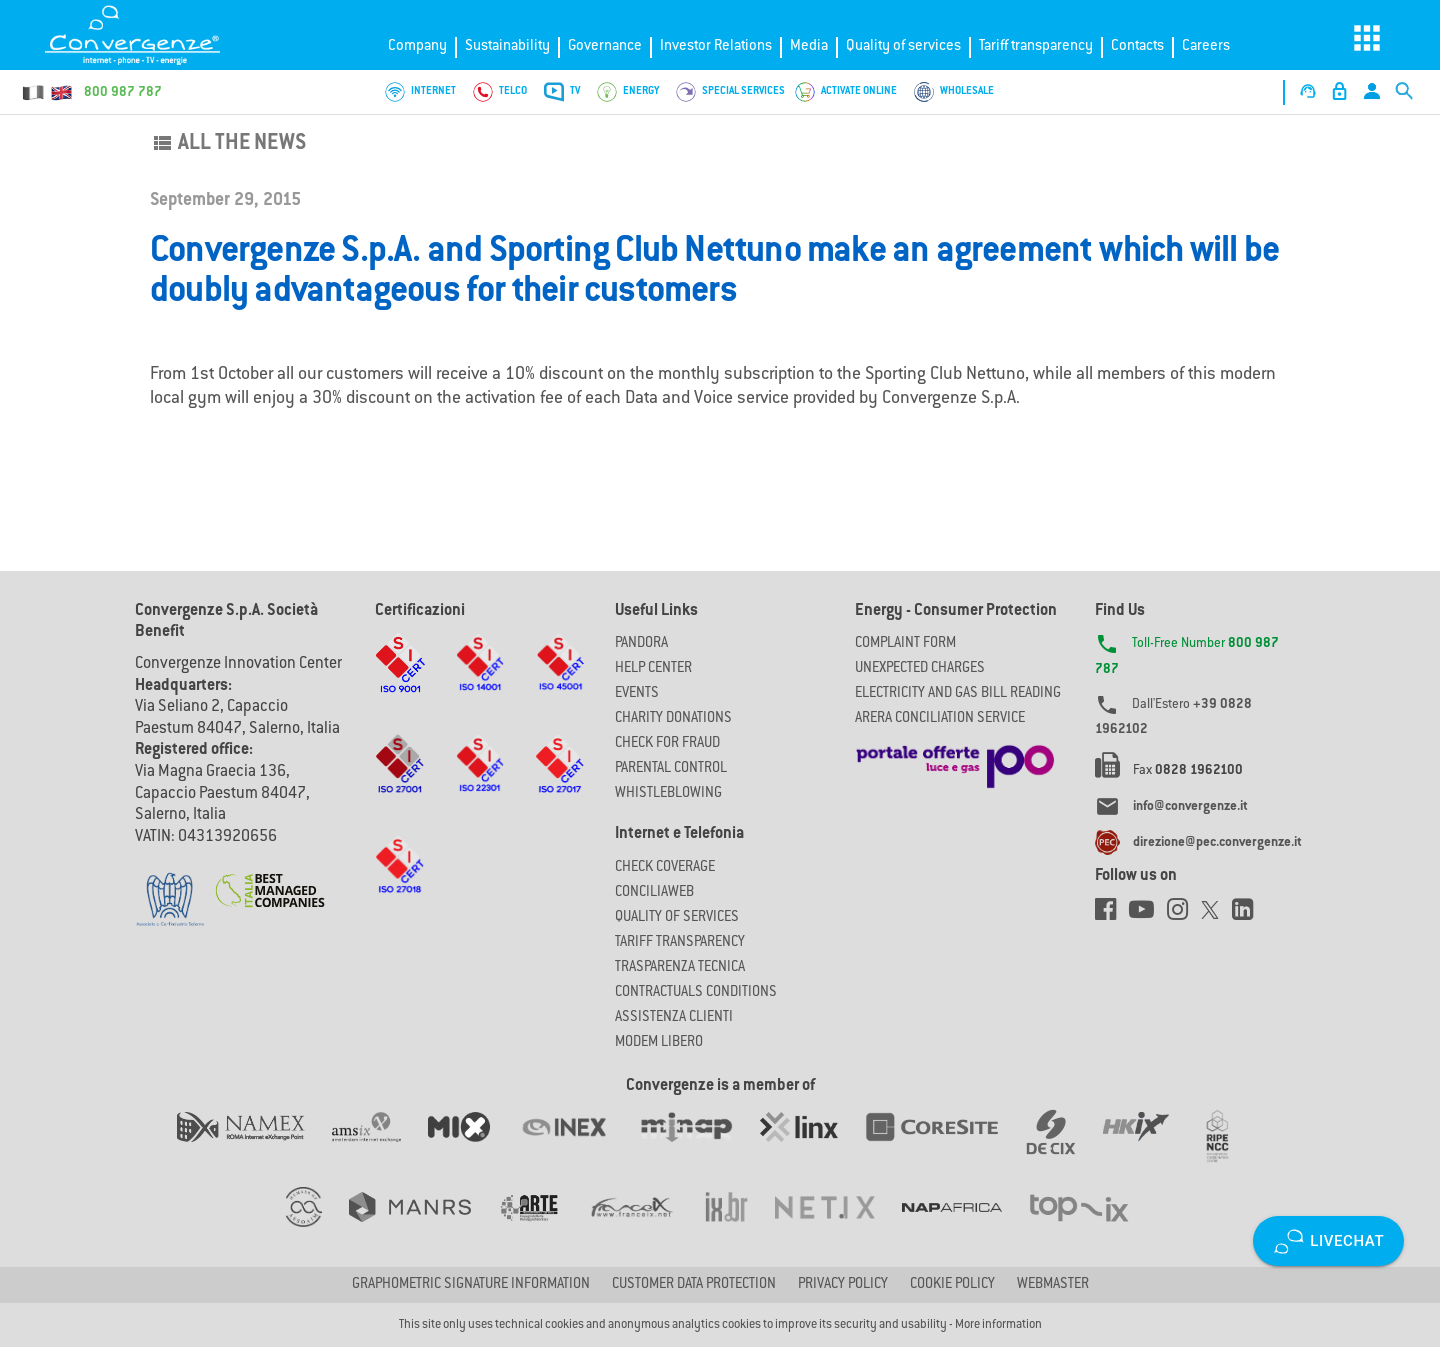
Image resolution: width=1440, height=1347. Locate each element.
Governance (605, 46)
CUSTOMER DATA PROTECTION (694, 1285)
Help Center (653, 669)
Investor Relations (716, 46)
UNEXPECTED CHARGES (920, 669)
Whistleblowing (668, 794)
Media (809, 46)
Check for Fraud (667, 744)
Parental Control (671, 769)
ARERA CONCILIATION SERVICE (940, 719)
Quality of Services (677, 918)
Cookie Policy (952, 1285)
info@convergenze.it (1190, 807)
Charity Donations (673, 719)
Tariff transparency (1036, 46)
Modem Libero (659, 1043)
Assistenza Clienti (674, 1018)
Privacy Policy (843, 1285)
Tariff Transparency (680, 943)
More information (998, 1325)
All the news (228, 144)
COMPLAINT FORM (905, 644)
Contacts (1137, 46)
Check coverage (665, 868)
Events (637, 694)
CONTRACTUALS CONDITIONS (696, 993)
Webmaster (1053, 1285)
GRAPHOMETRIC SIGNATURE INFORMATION (471, 1285)
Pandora (641, 644)
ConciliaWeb (654, 893)
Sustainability (507, 46)
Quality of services (903, 46)
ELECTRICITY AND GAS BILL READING (958, 694)
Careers (1206, 46)
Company (417, 46)
